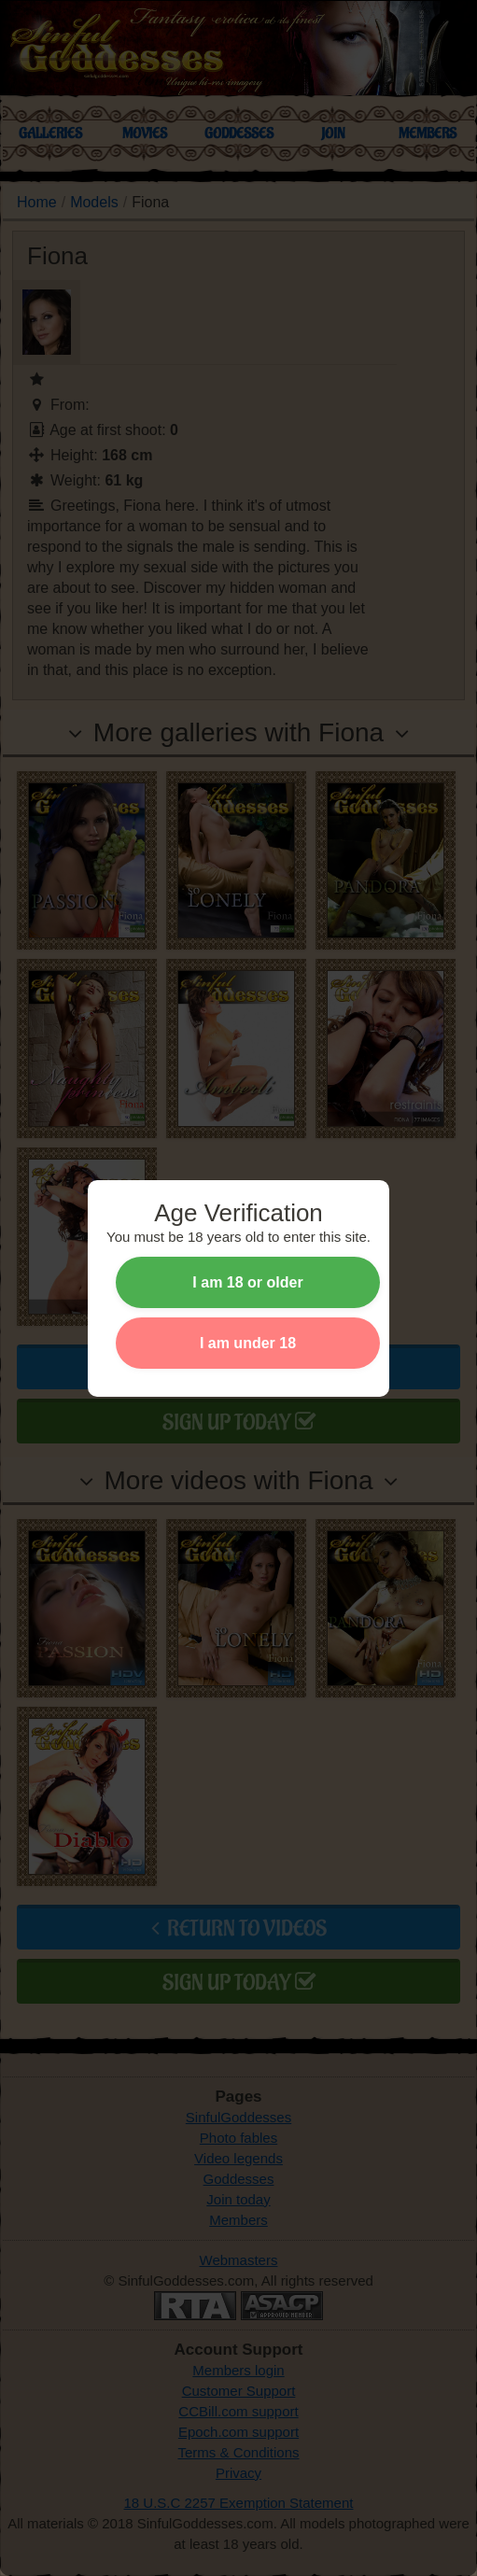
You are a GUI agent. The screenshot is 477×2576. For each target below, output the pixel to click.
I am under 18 (248, 1343)
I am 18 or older (247, 1282)
